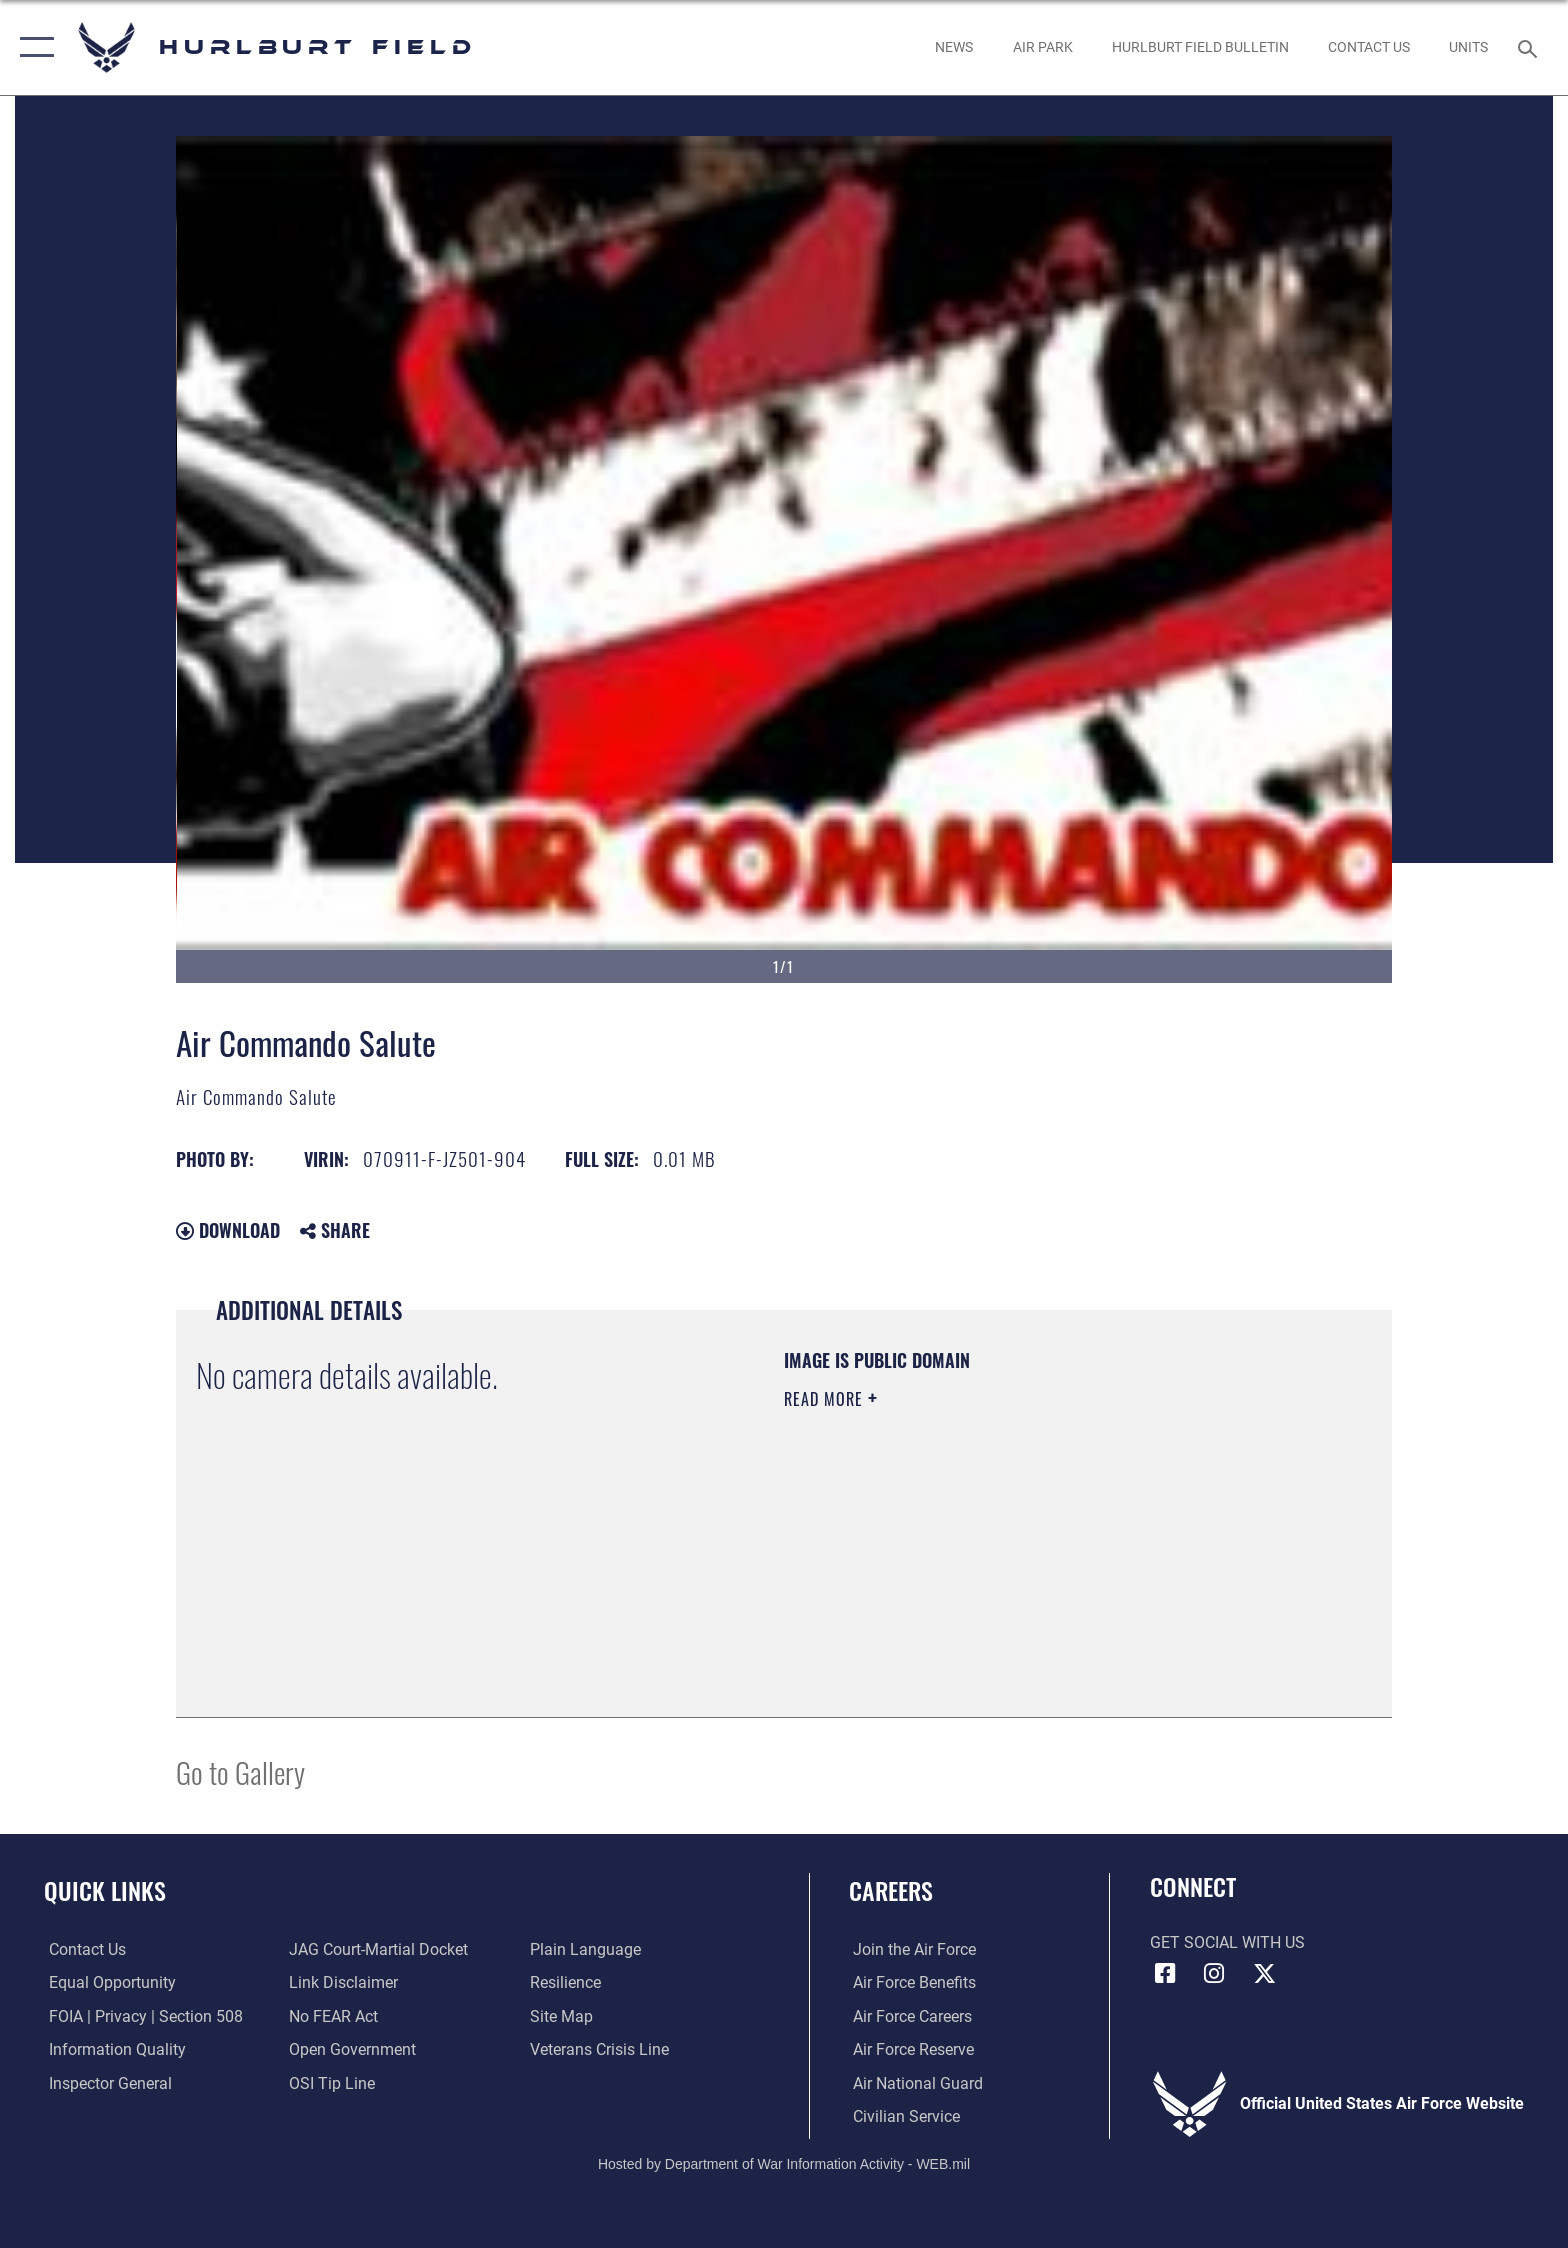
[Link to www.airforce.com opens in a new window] (910, 1949)
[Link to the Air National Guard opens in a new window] (914, 2082)
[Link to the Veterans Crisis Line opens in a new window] (600, 2049)
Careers (891, 1890)
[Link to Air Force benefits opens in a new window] (910, 1982)
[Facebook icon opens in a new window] (1165, 1974)
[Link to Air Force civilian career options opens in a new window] (902, 2116)
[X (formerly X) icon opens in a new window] (1264, 1974)
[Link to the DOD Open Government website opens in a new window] (351, 2049)
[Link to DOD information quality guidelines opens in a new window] (112, 2049)
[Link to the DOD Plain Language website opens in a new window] (586, 1949)
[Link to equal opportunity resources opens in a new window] (107, 1982)
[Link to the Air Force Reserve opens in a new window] (909, 2049)
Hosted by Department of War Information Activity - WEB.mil (784, 2163)
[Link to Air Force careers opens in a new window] (908, 2015)
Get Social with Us (1227, 1942)
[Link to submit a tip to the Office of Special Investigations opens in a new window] (331, 2082)
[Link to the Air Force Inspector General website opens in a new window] (105, 2082)
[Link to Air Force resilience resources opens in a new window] (566, 1982)
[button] (32, 47)
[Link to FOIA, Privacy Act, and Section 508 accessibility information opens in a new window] (141, 2015)
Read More (826, 1399)
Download (228, 1230)
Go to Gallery (240, 1771)
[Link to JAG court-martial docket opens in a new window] (377, 1949)
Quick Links (105, 1890)
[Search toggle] (1530, 47)
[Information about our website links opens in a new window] (342, 1982)
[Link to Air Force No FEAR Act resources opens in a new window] (332, 2015)
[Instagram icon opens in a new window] (1214, 1974)
